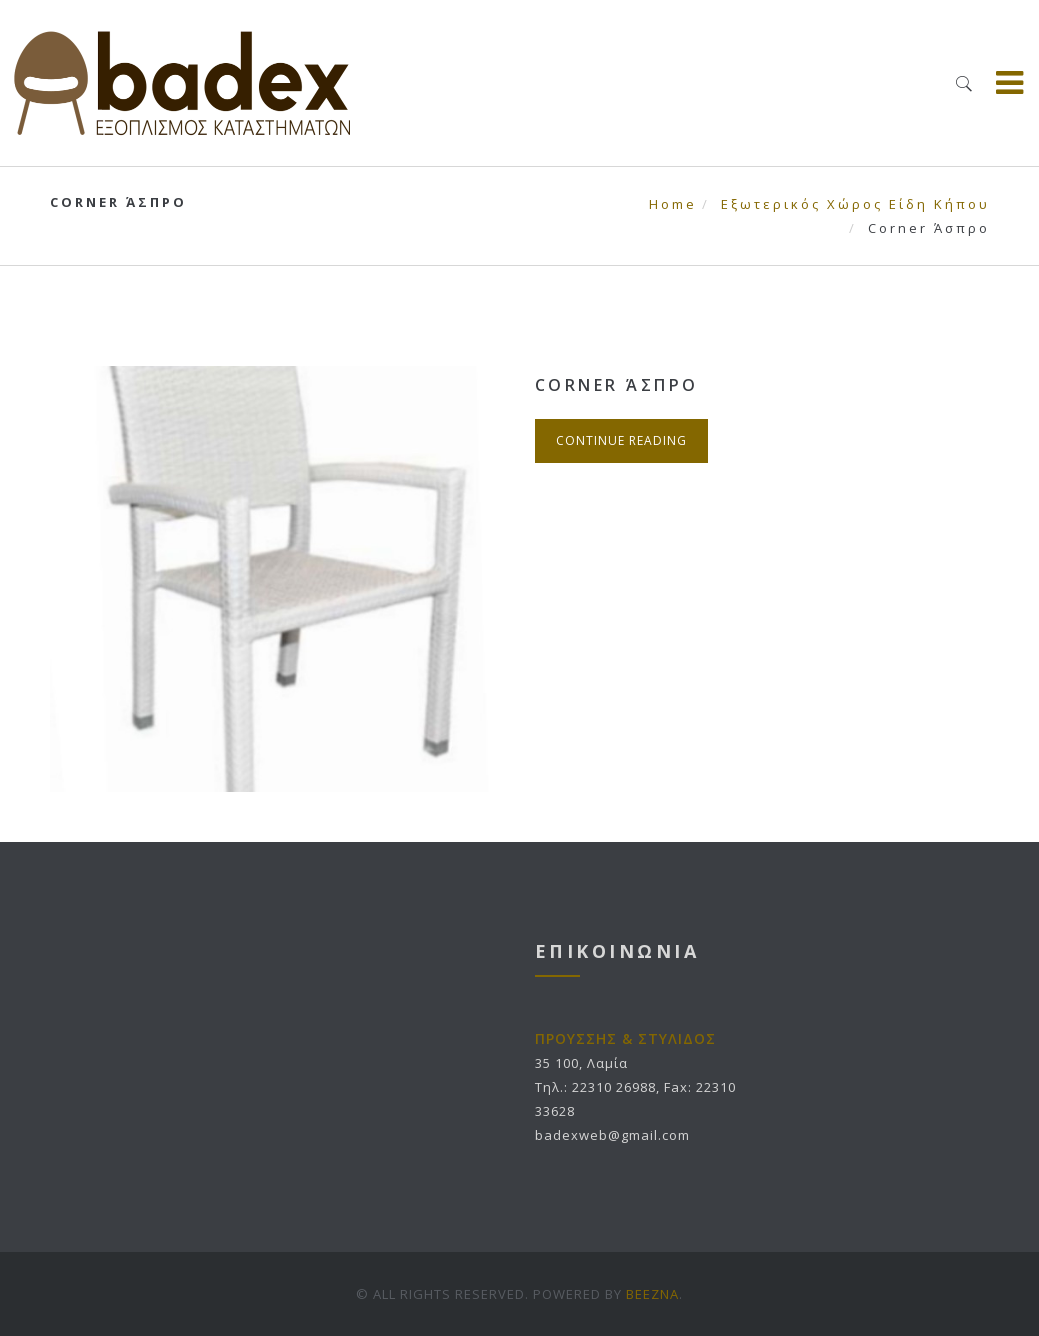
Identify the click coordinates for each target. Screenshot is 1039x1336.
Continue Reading (621, 440)
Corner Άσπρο (617, 385)
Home (673, 204)
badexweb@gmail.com (612, 1135)
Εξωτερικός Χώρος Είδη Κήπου (855, 204)
